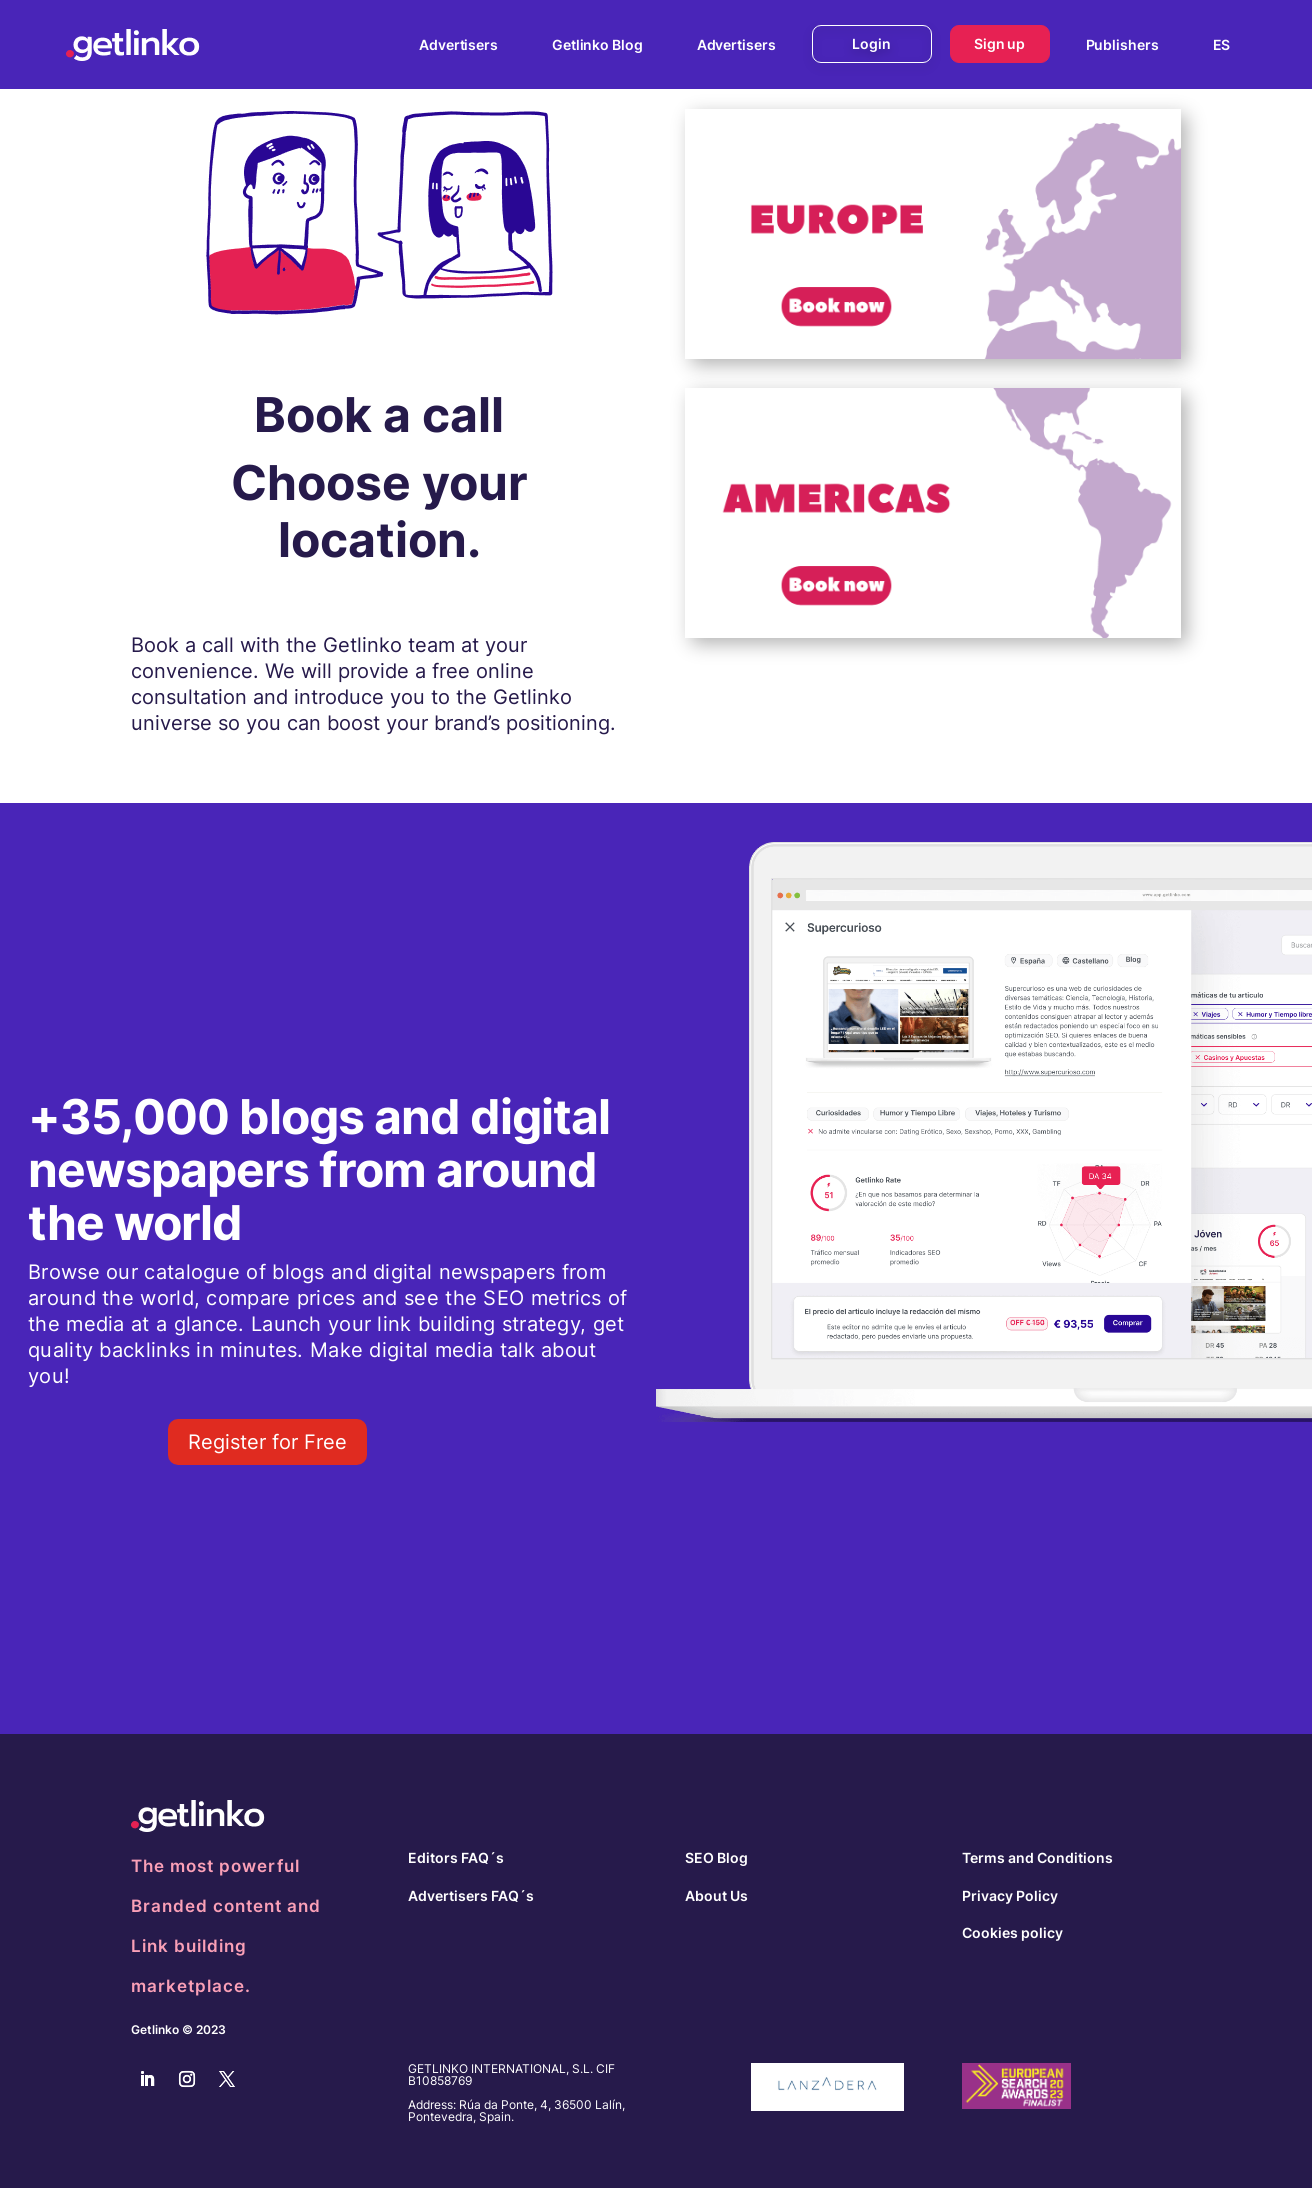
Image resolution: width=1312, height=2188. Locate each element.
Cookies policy (1012, 1932)
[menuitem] (1222, 44)
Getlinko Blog (597, 44)
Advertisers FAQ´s (471, 1895)
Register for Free (267, 1442)
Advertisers (458, 44)
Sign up (999, 43)
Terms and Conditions (1037, 1857)
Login (871, 43)
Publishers (1122, 44)
